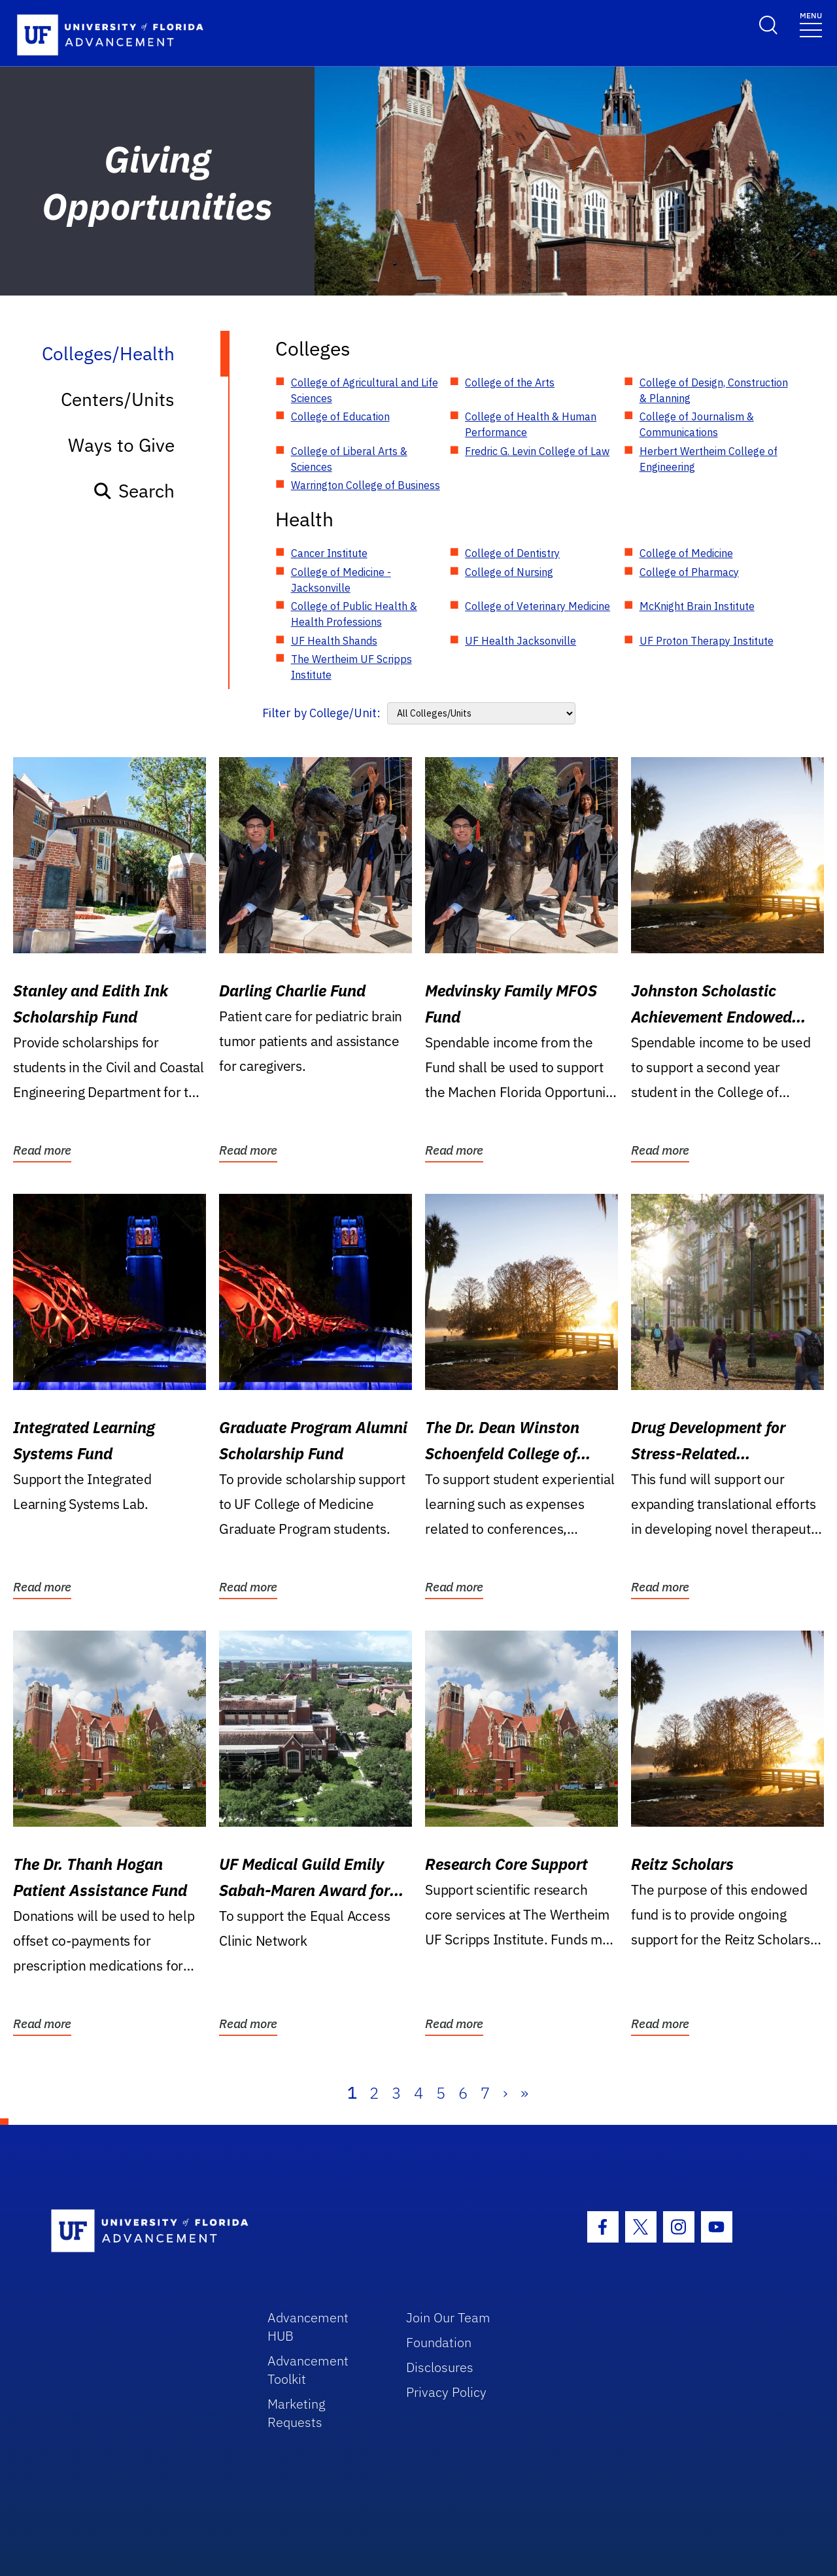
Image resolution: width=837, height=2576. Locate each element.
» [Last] (524, 2092)
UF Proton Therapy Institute (707, 640)
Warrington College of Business (365, 485)
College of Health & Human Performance (530, 424)
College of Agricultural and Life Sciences (364, 390)
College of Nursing (509, 572)
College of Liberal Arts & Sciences (349, 459)
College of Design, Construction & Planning (714, 390)
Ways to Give (121, 445)
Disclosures (439, 2367)
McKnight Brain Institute (697, 606)
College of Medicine (686, 553)
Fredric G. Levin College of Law (537, 451)
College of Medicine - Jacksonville (341, 580)
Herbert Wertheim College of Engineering (708, 459)
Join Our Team (448, 2317)
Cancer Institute (329, 553)
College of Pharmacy (689, 572)
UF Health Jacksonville (520, 640)
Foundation (438, 2342)
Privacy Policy (446, 2392)
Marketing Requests (296, 2413)
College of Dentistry (512, 553)
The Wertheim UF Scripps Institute (351, 666)
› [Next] (505, 2092)
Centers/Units (118, 399)
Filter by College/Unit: (321, 712)
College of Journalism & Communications (697, 424)
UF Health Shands (334, 640)
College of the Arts (510, 382)
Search (133, 491)
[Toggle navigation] (811, 24)
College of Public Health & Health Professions (354, 614)
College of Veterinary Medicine (537, 606)
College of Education (340, 416)
